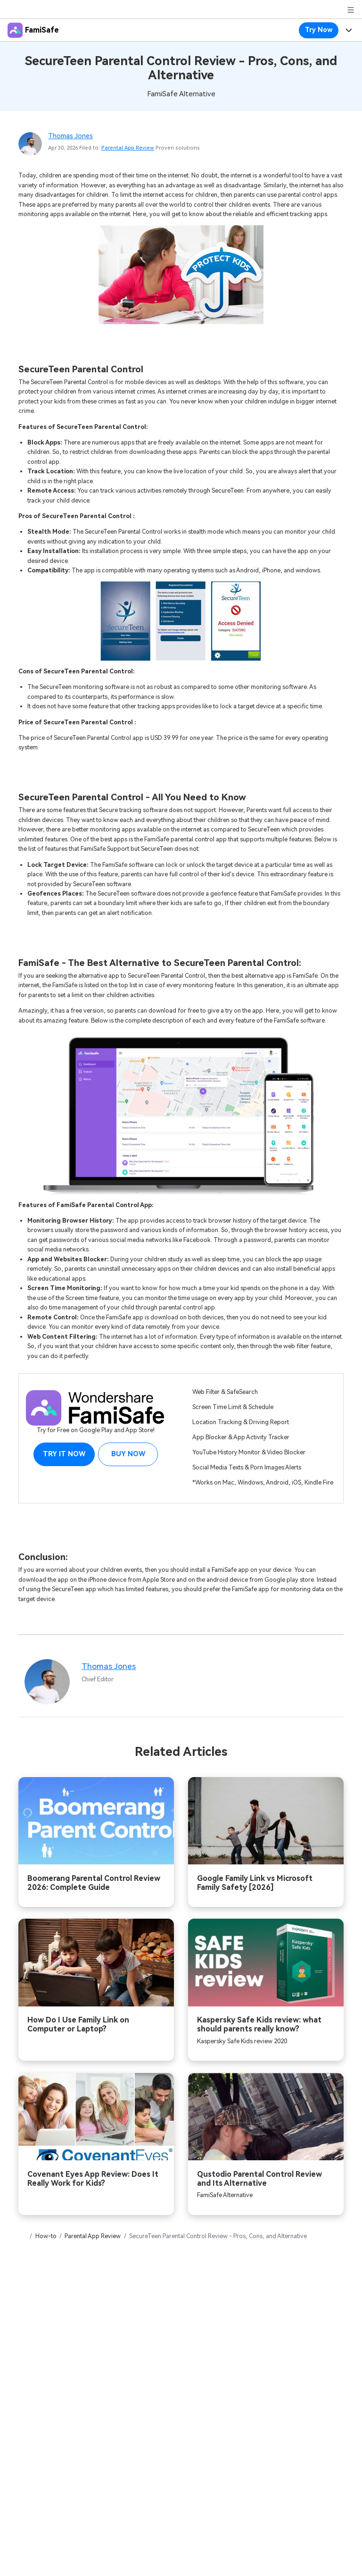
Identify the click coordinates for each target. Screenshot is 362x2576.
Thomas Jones (70, 136)
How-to (46, 2236)
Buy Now (128, 1454)
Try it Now (64, 1454)
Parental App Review (127, 148)
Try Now (319, 30)
